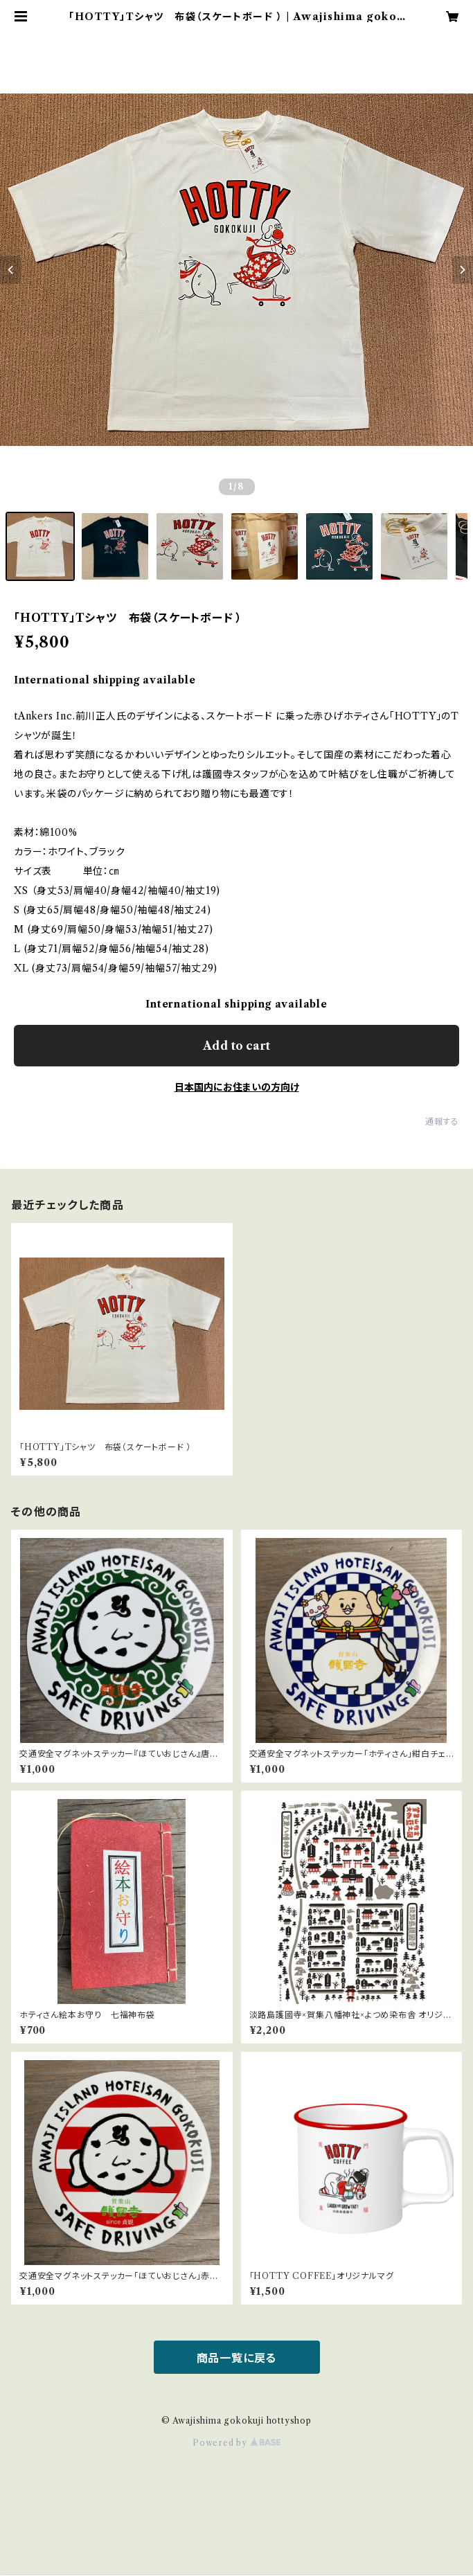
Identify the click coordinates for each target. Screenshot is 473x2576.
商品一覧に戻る (237, 2358)
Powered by (236, 2443)
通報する (442, 1121)
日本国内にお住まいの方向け (237, 1087)
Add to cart (236, 1046)
